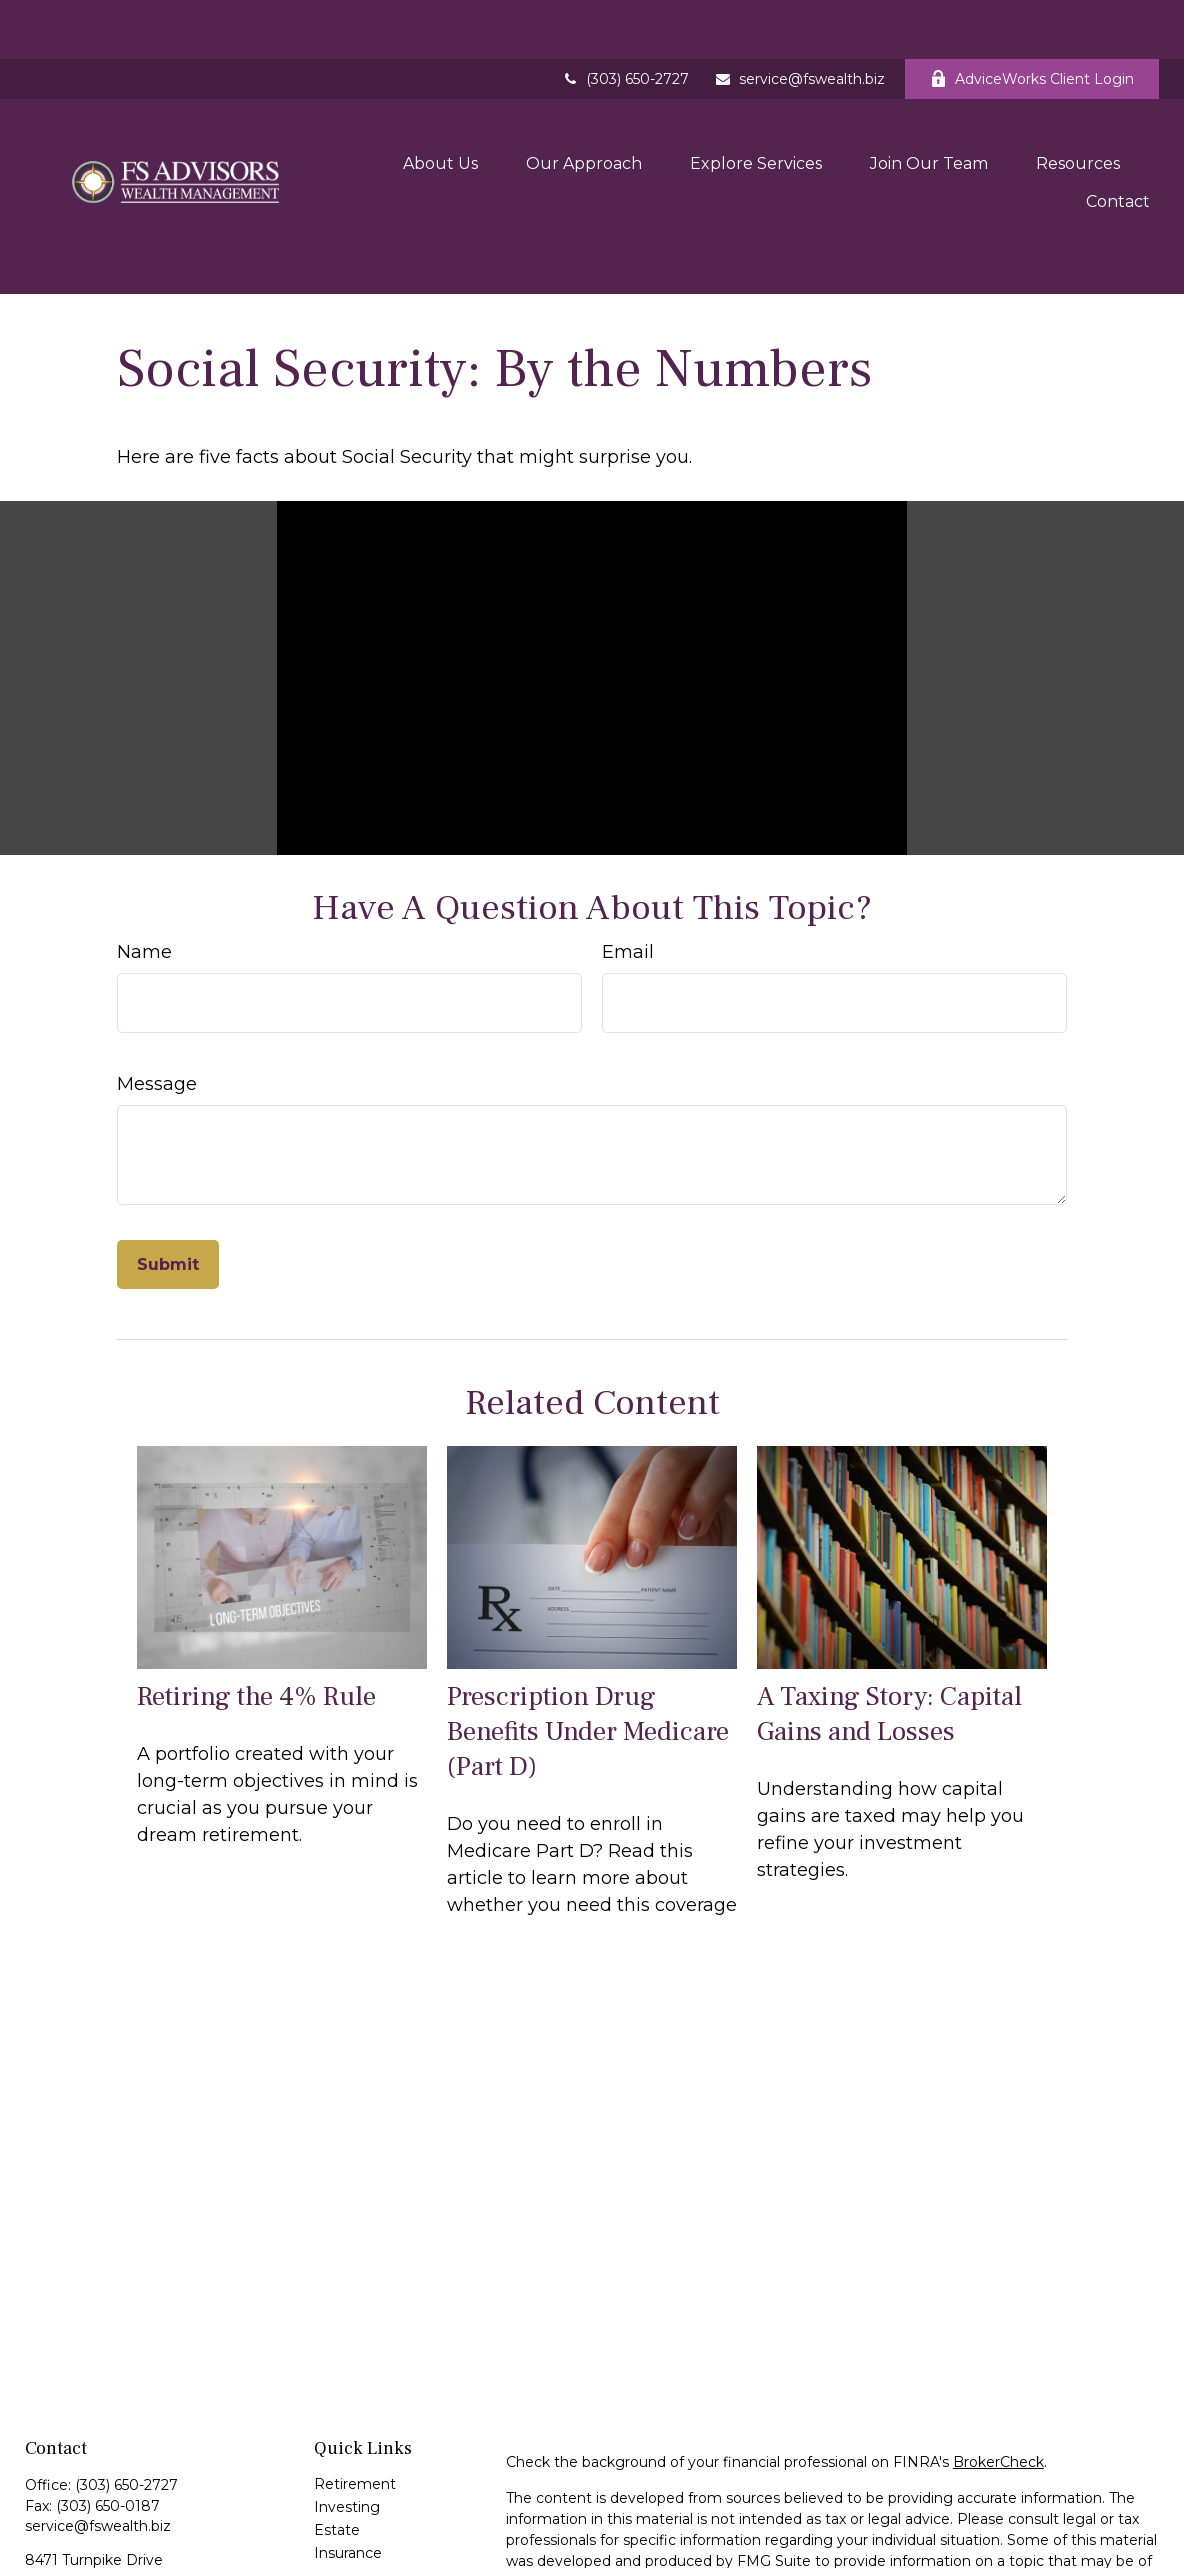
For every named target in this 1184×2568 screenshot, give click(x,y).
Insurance (348, 2476)
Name (144, 875)
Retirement (355, 2407)
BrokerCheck (998, 2385)
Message (157, 1007)
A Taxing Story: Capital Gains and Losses (889, 1636)
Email (628, 875)
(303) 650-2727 (625, 20)
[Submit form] (168, 1187)
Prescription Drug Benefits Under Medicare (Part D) (588, 1653)
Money (338, 2522)
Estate (337, 2453)
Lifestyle (343, 2545)
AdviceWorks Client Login (1032, 20)
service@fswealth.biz (799, 20)
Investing (347, 2430)
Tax (325, 2499)
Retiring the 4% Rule (256, 1618)
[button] (440, 109)
